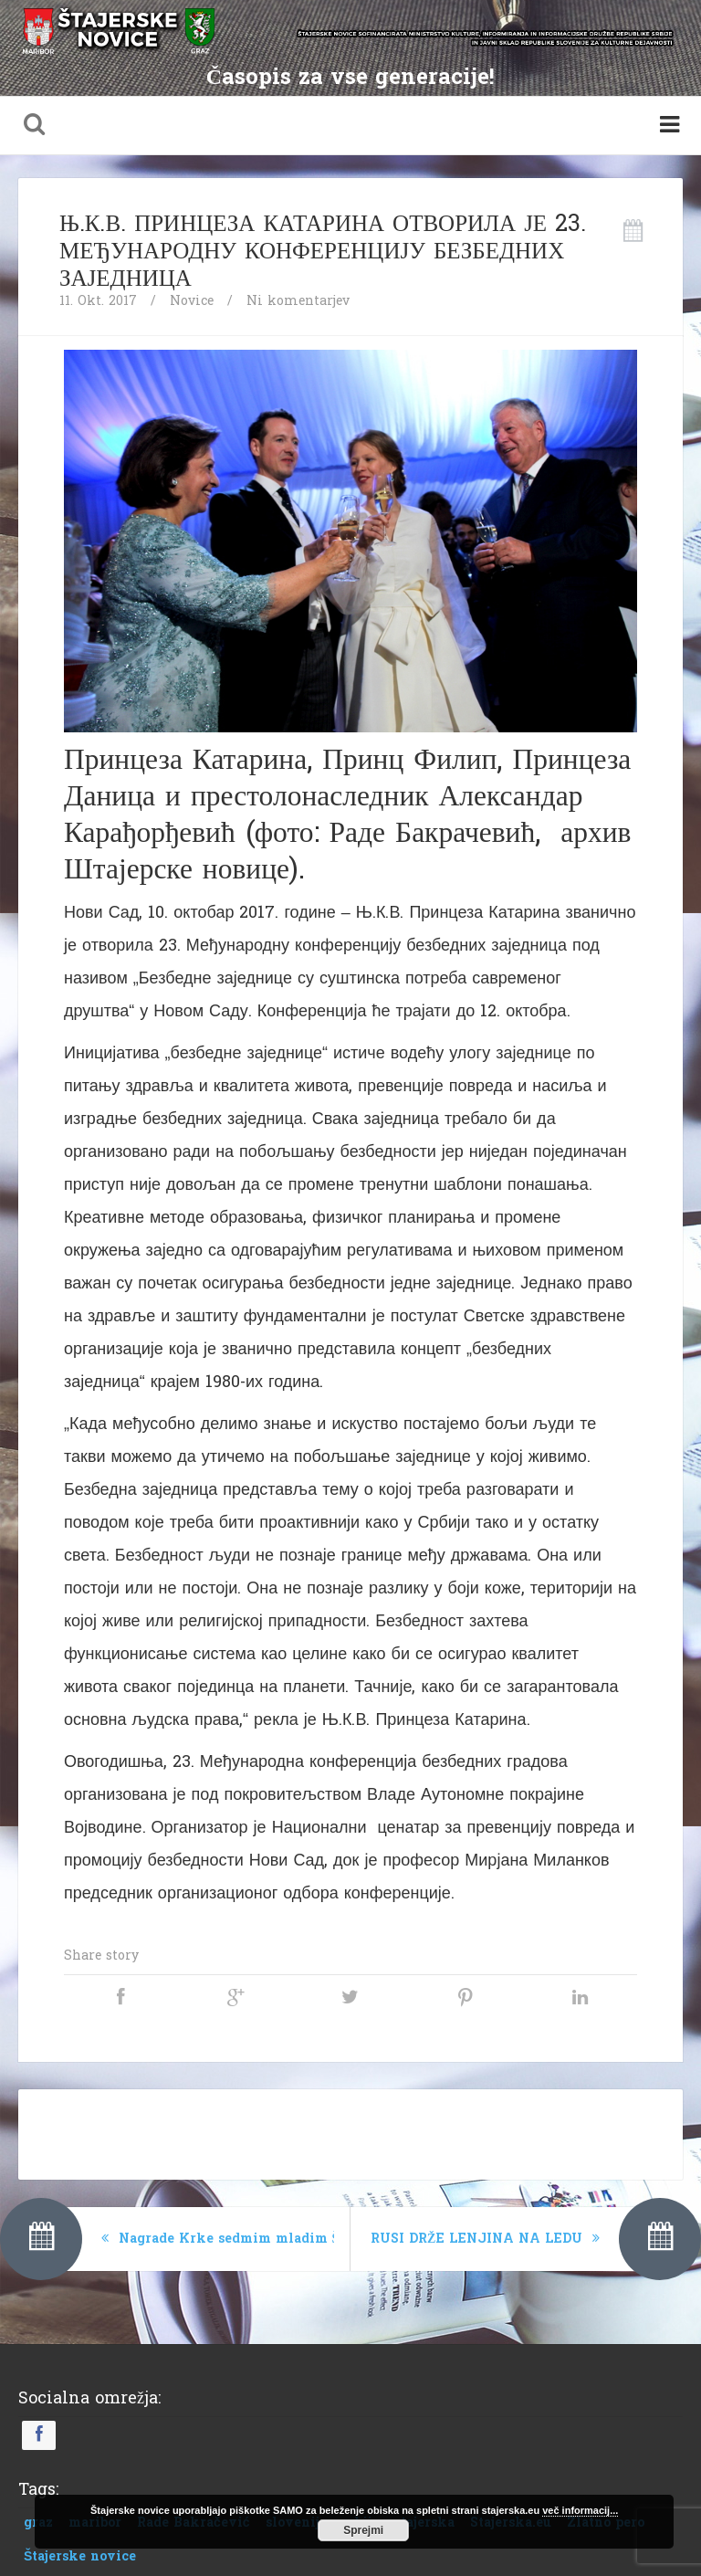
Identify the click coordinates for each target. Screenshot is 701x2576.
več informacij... (580, 2510)
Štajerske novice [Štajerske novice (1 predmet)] (80, 2556)
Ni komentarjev (298, 300)
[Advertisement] (350, 2130)
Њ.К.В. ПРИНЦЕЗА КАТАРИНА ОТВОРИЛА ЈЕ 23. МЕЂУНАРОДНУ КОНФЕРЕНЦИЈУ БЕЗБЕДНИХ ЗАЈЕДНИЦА (322, 251)
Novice (192, 300)
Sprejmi (363, 2530)
